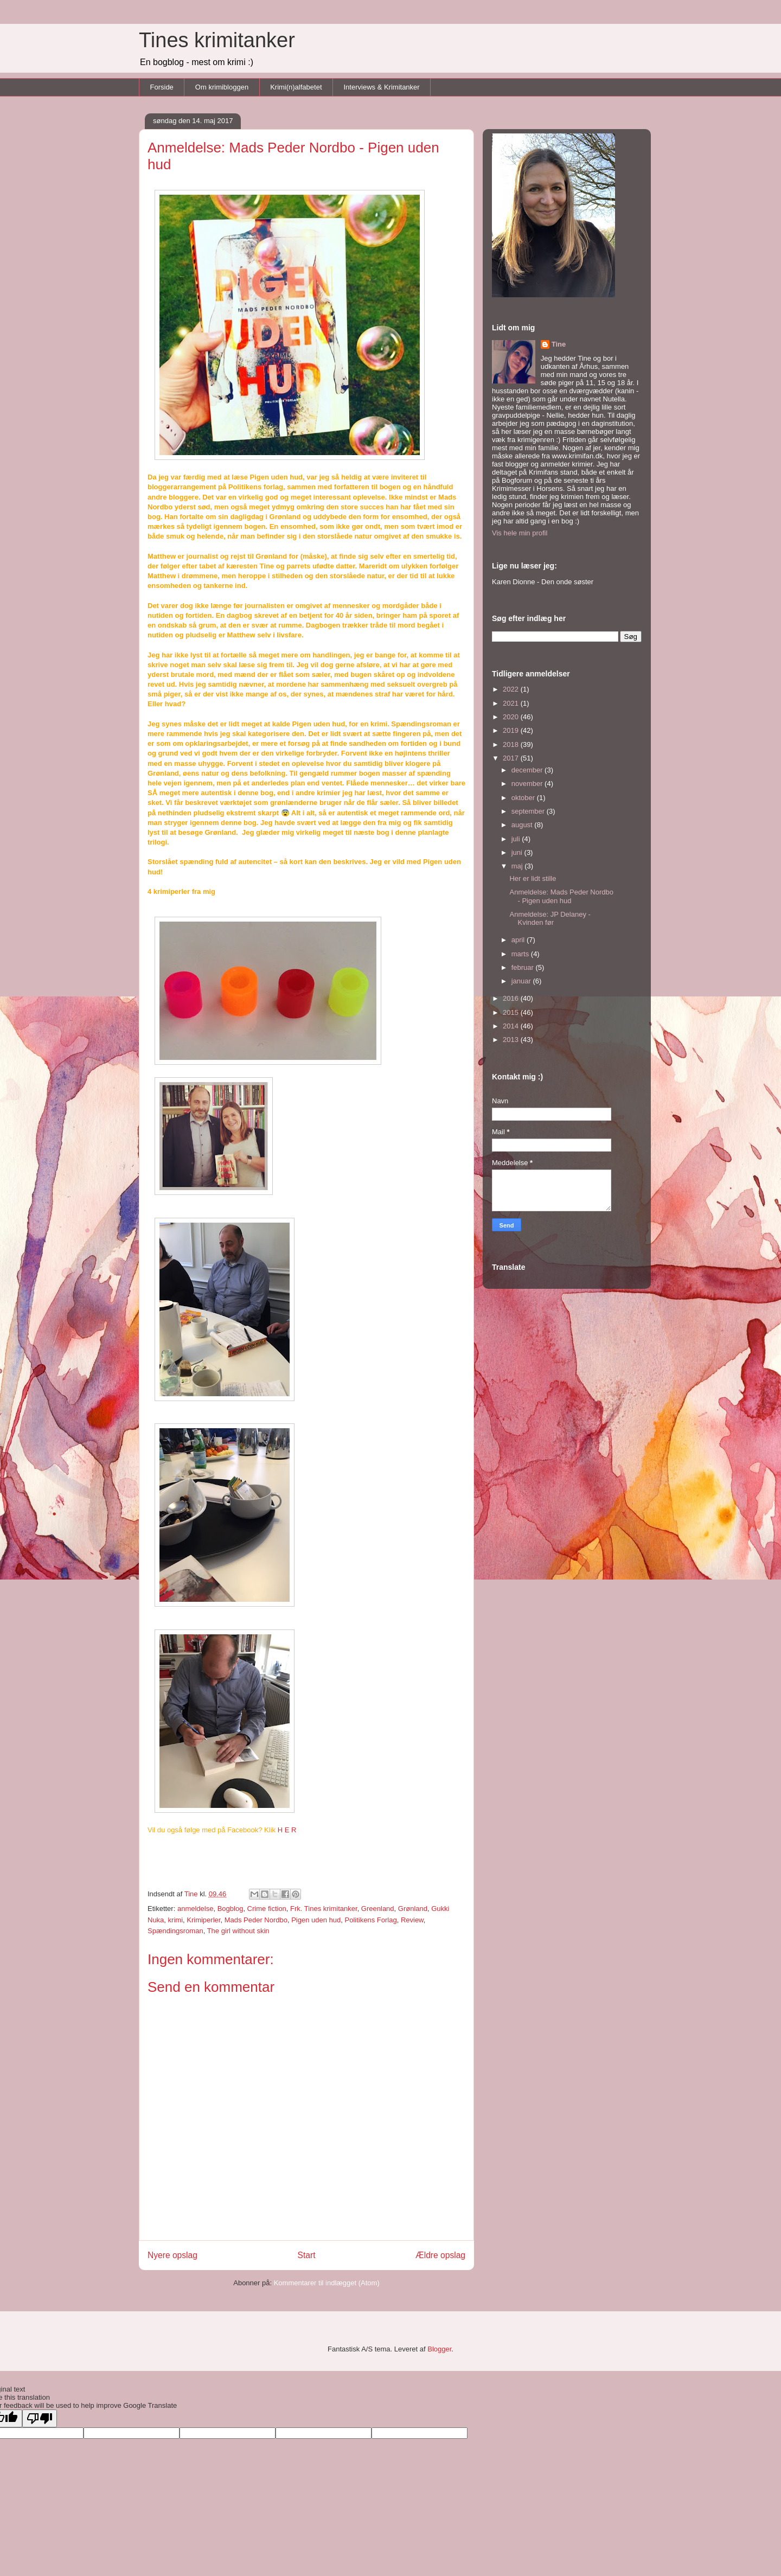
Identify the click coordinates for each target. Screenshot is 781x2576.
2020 (512, 717)
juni (517, 852)
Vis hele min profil (519, 533)
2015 (512, 1012)
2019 (512, 730)
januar (522, 981)
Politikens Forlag (371, 1920)
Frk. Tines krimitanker (323, 1908)
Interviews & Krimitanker (382, 87)
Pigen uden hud (316, 1920)
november (528, 783)
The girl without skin (238, 1931)
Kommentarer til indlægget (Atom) (327, 2283)
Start (307, 2255)
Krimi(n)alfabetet (296, 87)
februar (523, 967)
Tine (559, 344)
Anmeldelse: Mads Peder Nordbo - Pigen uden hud (561, 896)
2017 (512, 758)
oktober (524, 798)
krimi (175, 1920)
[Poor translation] (39, 2418)
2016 (512, 998)
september (529, 811)
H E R (287, 1830)
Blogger (439, 2349)
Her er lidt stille (532, 878)
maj (518, 866)
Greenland (377, 1908)
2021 (512, 703)
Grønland (412, 1908)
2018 (512, 744)
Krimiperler (203, 1920)
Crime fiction (266, 1908)
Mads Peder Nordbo (256, 1920)
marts (521, 954)
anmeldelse (195, 1908)
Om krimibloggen (221, 87)
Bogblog (230, 1908)
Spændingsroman (175, 1931)
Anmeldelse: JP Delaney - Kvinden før (549, 918)
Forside (162, 87)
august (523, 825)
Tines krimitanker (217, 40)
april (519, 940)
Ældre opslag (440, 2255)
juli (516, 839)
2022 (512, 689)
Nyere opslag (172, 2255)
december (528, 770)
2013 (512, 1039)
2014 (512, 1026)
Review (412, 1920)
